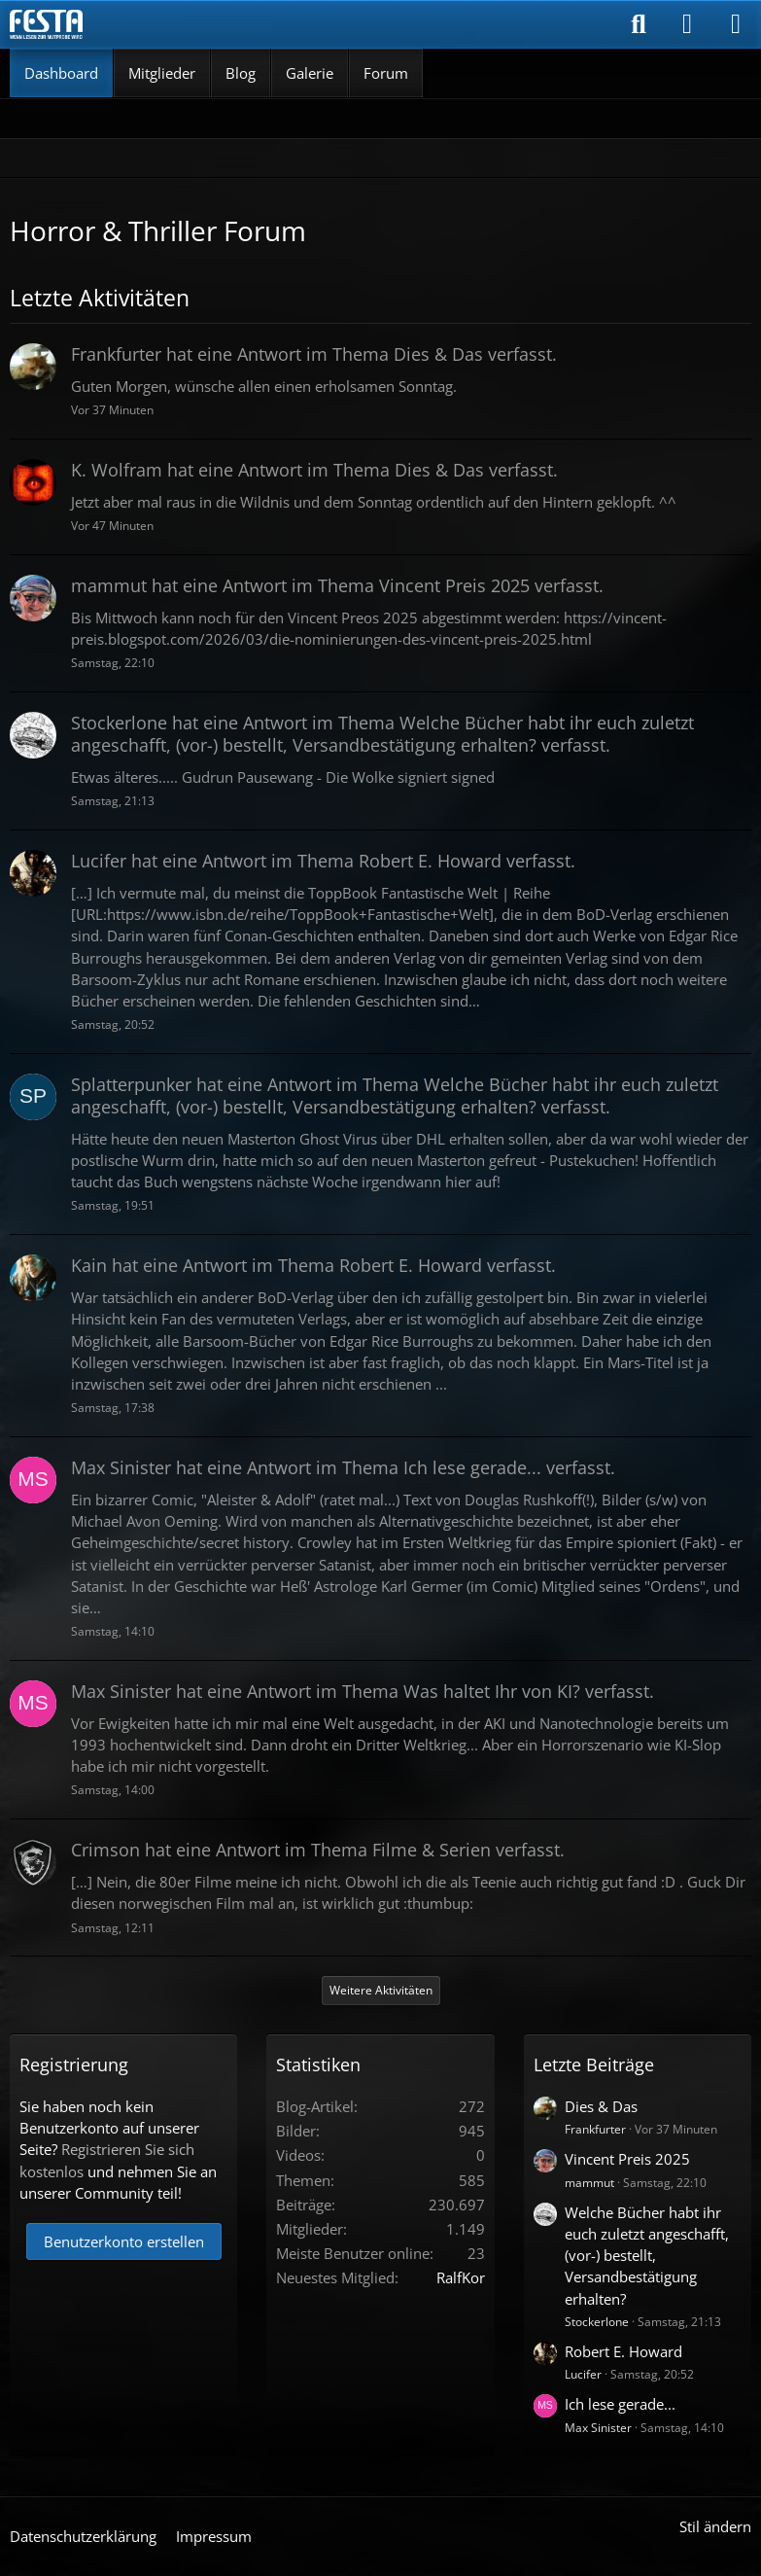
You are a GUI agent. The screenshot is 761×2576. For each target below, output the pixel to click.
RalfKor (460, 2277)
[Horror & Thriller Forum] (46, 24)
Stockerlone (597, 2321)
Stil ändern (715, 2526)
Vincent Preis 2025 (627, 2159)
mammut (589, 2182)
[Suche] (638, 24)
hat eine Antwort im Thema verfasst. (314, 354)
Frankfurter (595, 2129)
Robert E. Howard (623, 2351)
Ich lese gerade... (620, 2404)
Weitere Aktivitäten (380, 1990)
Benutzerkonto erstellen (124, 2241)
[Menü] (735, 24)
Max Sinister (598, 2427)
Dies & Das (601, 2106)
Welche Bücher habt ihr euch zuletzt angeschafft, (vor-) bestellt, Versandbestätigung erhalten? (647, 2256)
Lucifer (583, 2374)
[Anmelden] (687, 24)
